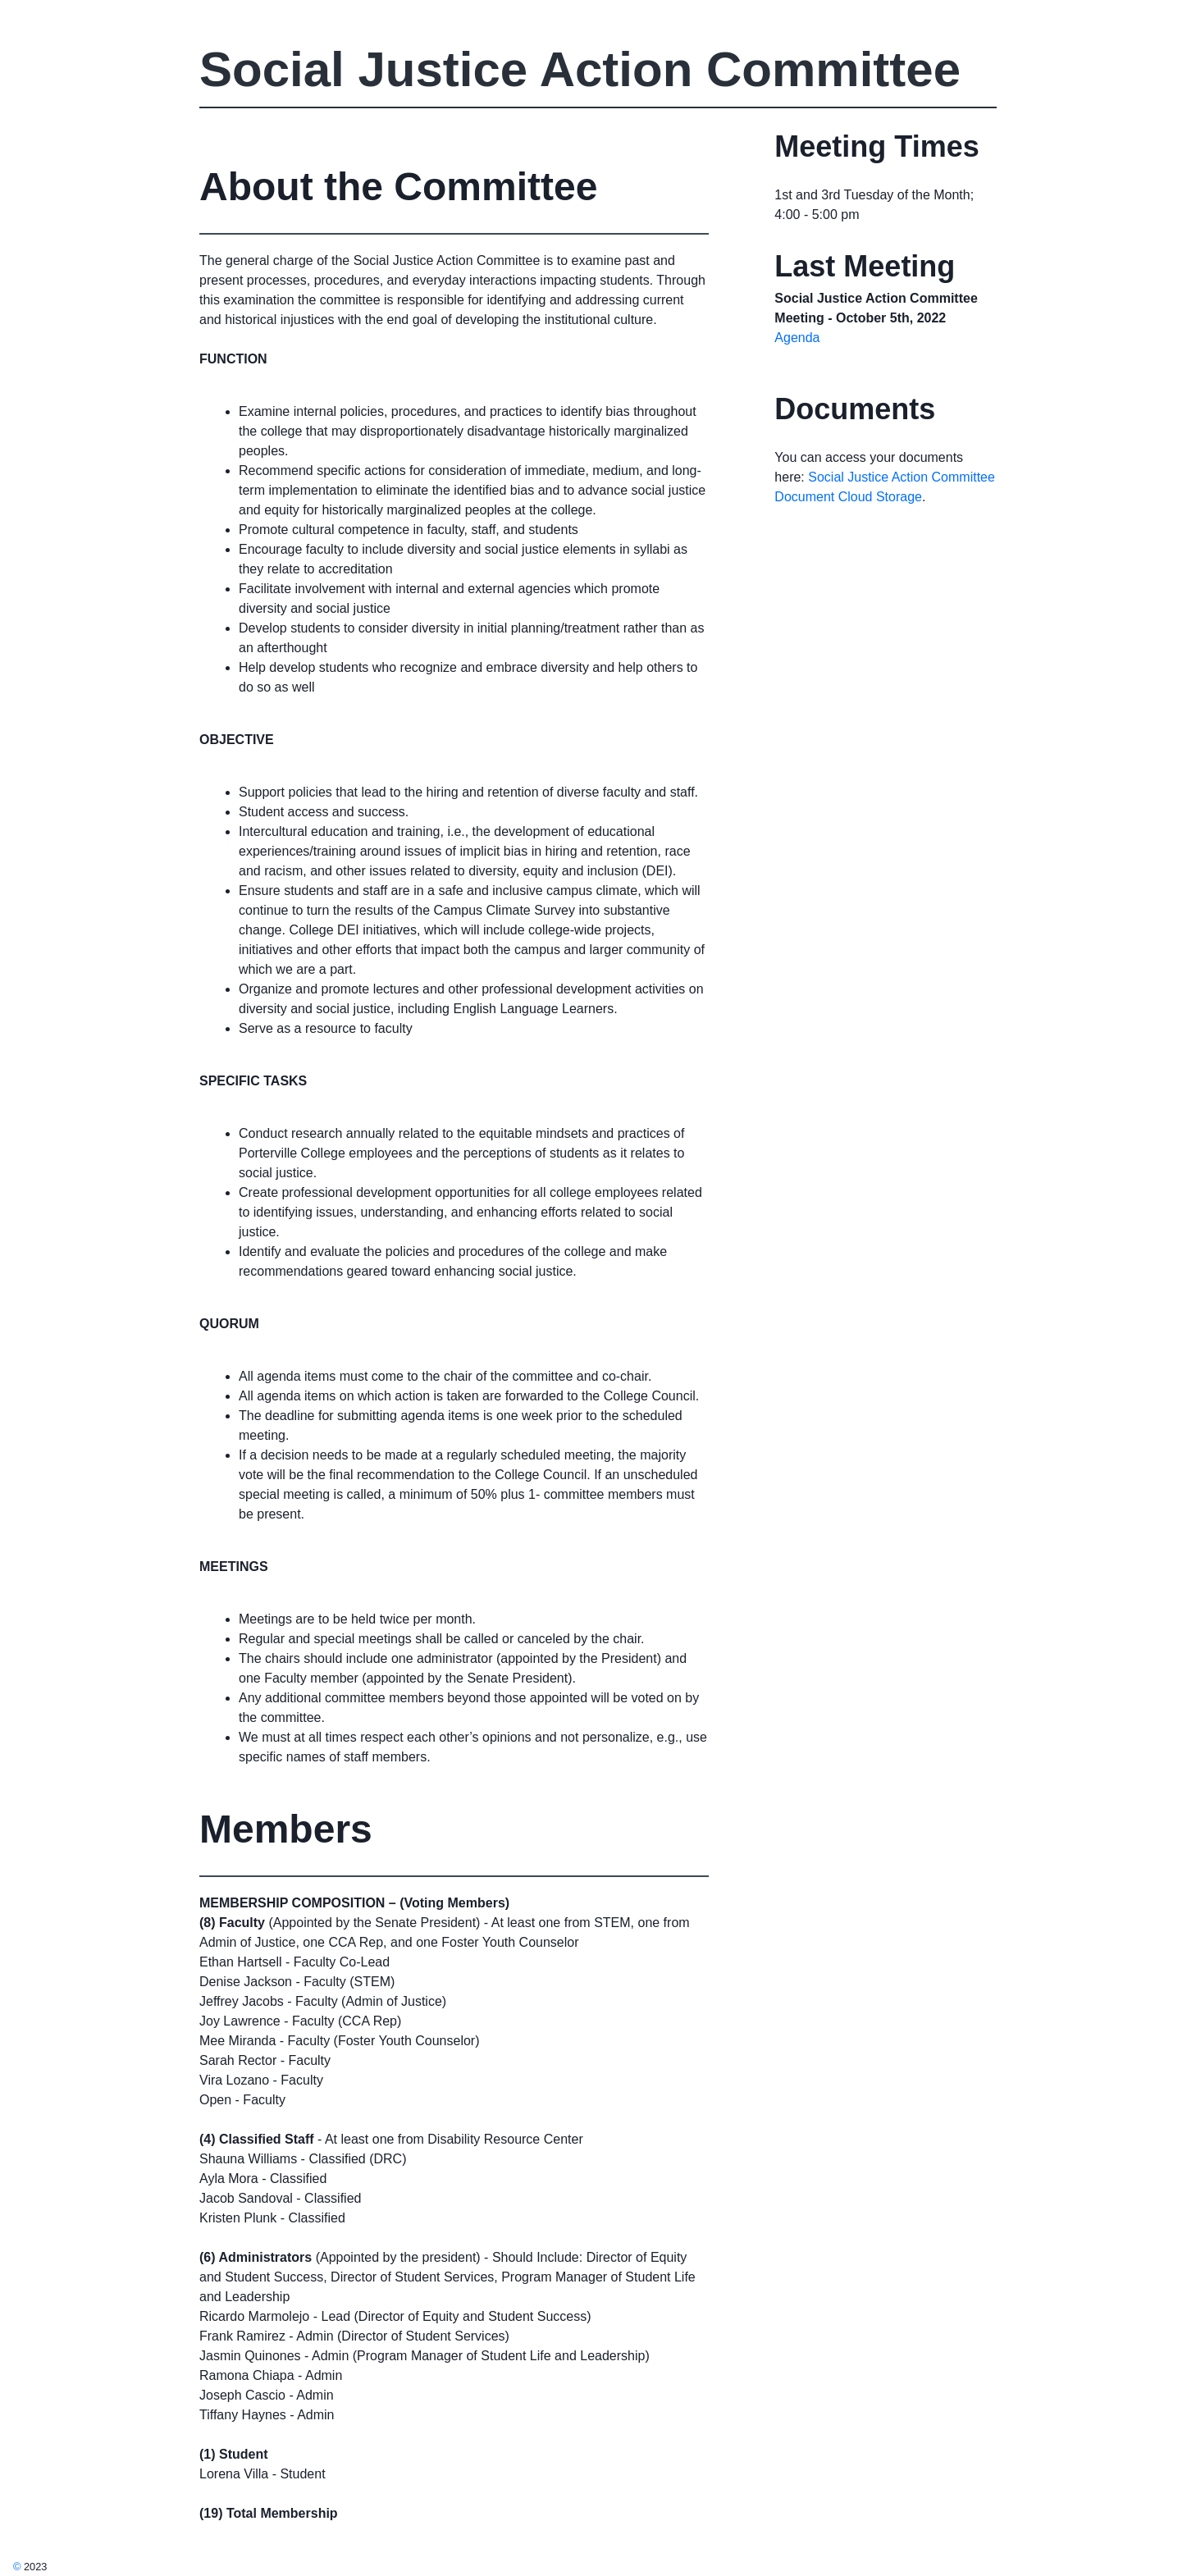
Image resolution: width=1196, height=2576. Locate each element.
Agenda (796, 338)
